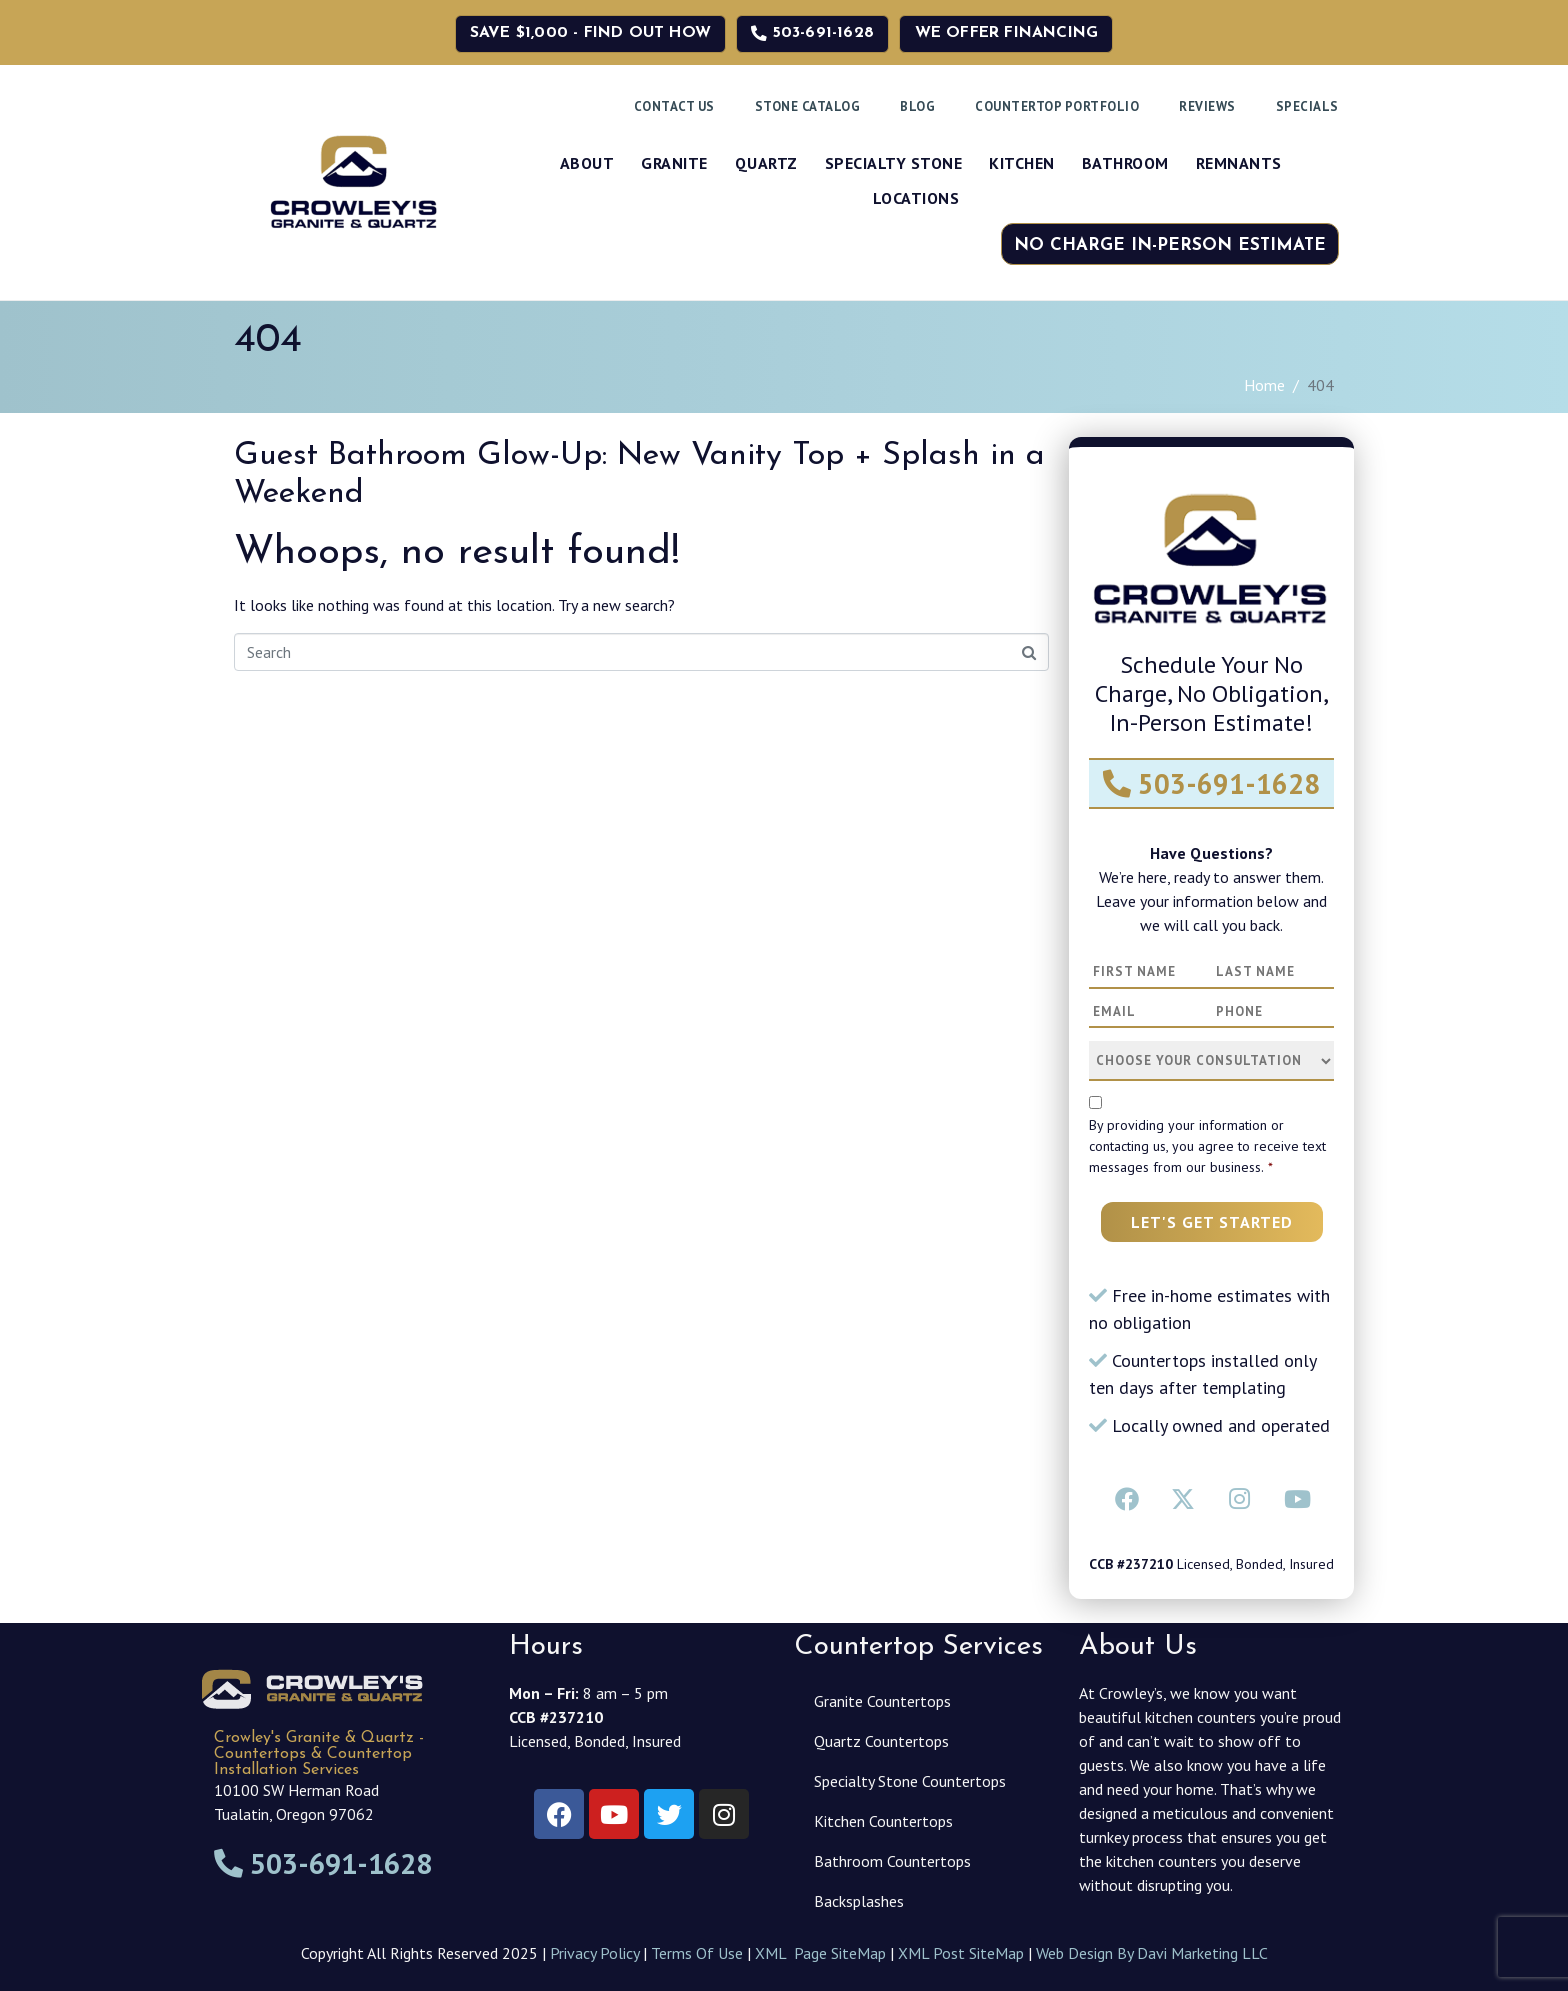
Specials (1307, 106)
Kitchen (1022, 163)
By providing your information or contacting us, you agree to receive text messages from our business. (1207, 1146)
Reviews (1207, 106)
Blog (917, 106)
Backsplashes (859, 1901)
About (587, 163)
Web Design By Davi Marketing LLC (1152, 1953)
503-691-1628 (1211, 783)
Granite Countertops (882, 1701)
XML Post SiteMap (961, 1953)
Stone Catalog (808, 106)
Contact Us (674, 106)
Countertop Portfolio (1057, 106)
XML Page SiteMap (820, 1953)
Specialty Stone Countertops (910, 1781)
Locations (916, 198)
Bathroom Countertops (892, 1861)
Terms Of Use (697, 1953)
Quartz (766, 163)
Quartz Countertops (881, 1741)
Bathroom (1125, 163)
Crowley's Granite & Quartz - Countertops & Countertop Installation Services (319, 1754)
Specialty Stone (894, 163)
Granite (674, 163)
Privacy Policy (594, 1953)
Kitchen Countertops (883, 1821)
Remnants (1239, 163)
